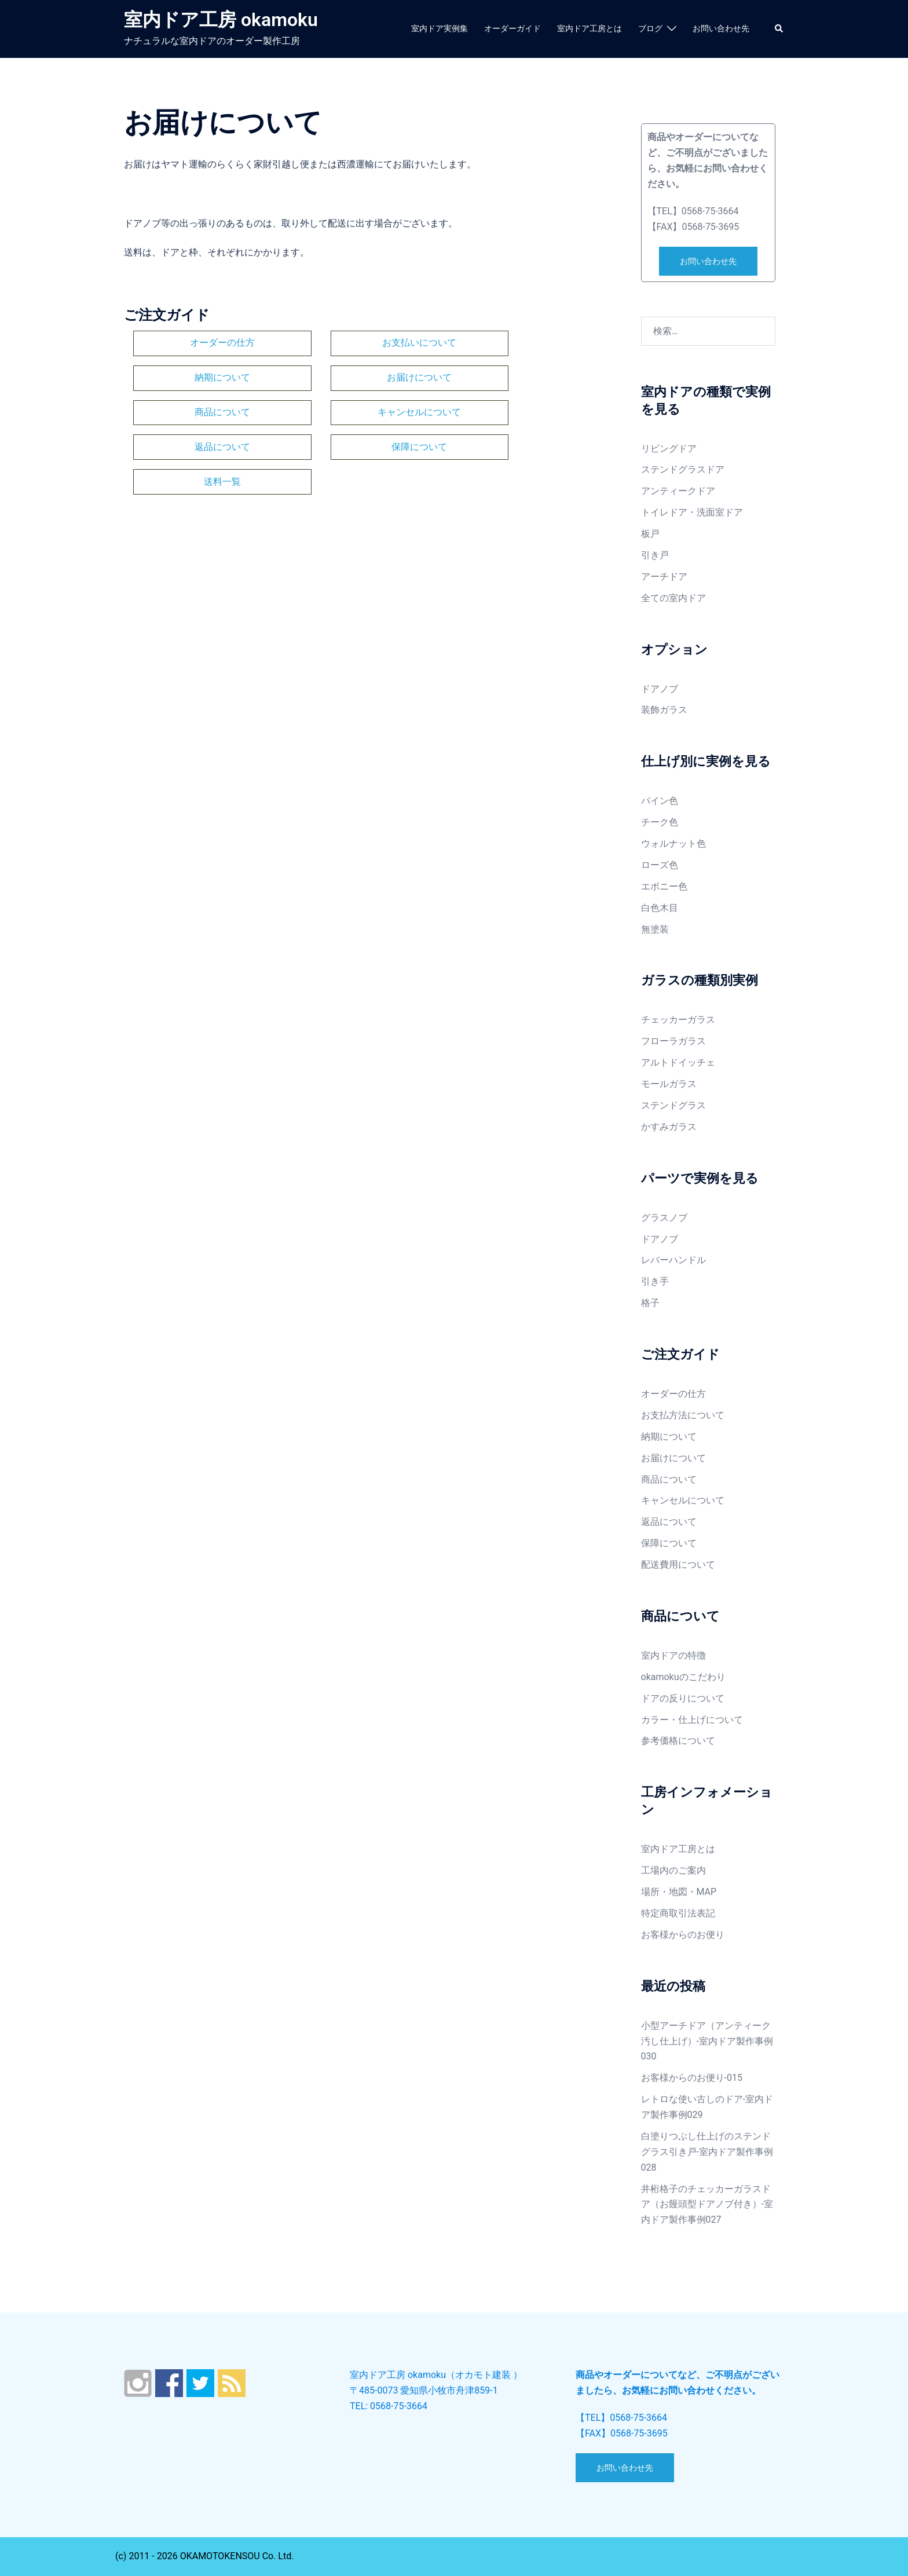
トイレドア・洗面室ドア (692, 512)
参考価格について (678, 1740)
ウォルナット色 (673, 843)
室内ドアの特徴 (673, 1655)
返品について (202, 405)
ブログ (650, 28)
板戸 (650, 533)
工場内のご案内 (673, 1870)
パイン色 (659, 800)
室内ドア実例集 (439, 28)
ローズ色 (659, 864)
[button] (779, 29)
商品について (360, 373)
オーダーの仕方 (202, 341)
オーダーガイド (512, 28)
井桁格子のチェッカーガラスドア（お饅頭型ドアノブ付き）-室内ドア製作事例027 (707, 2204)
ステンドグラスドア (682, 469)
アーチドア (664, 576)
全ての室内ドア (673, 597)
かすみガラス (669, 1126)
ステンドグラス (673, 1105)
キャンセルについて (518, 373)
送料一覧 (518, 405)
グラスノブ (664, 1217)
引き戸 (655, 555)
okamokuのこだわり (683, 1676)
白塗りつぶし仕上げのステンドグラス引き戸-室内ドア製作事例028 (707, 2152)
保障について (360, 405)
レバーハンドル (673, 1259)
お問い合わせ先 (721, 28)
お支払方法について (682, 1415)
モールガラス (669, 1083)
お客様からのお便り (682, 1934)
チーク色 (659, 822)
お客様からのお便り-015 (691, 2077)
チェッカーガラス (678, 1019)
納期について (518, 341)
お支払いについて (360, 341)
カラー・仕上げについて (692, 1719)
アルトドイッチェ (678, 1062)
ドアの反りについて (682, 1698)
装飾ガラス (664, 709)
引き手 (655, 1281)
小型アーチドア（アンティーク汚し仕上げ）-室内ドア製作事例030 (707, 2041)
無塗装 (655, 929)
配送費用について (678, 1564)
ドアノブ (659, 688)
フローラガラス (673, 1040)
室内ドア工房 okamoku (221, 20)
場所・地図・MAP (679, 1891)
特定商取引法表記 (678, 1913)
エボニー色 (664, 886)
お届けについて (202, 373)
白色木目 (659, 907)
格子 (650, 1302)
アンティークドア (678, 490)
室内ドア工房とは (589, 28)
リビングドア (669, 448)
